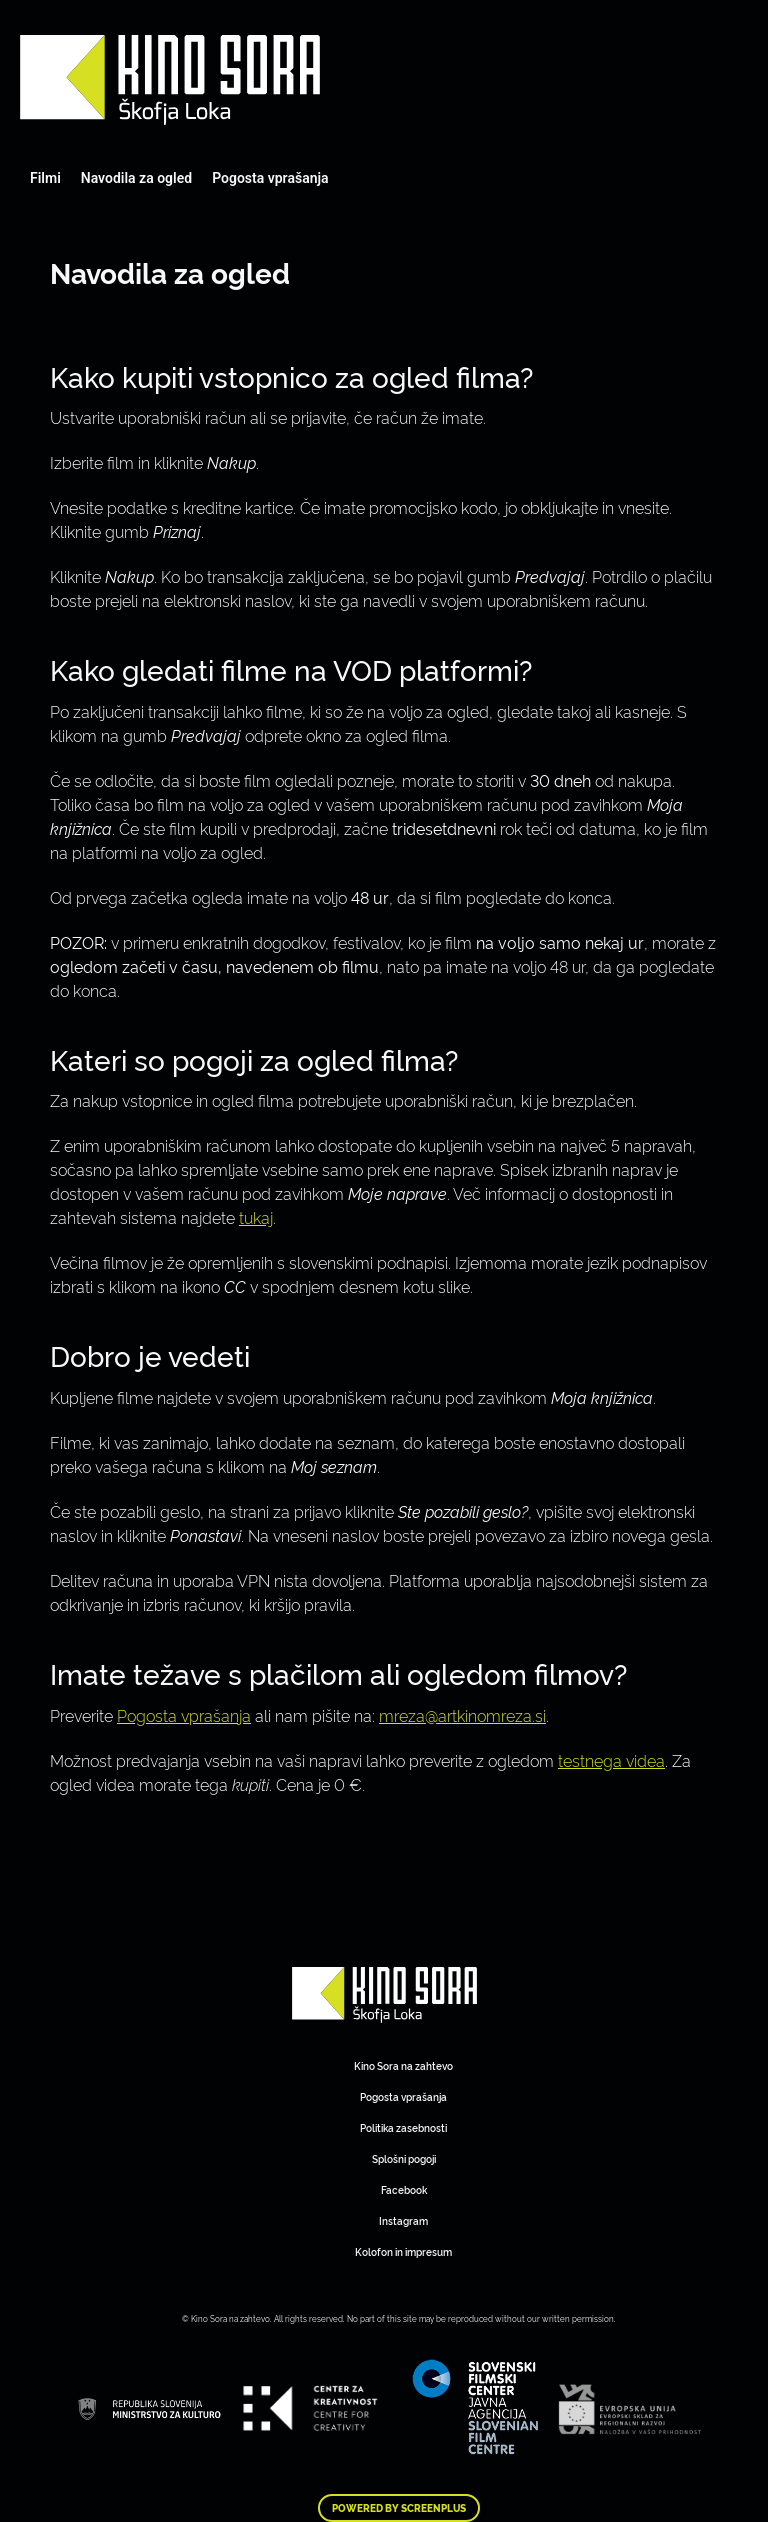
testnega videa (611, 1760)
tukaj (256, 1217)
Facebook (404, 2189)
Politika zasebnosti (403, 2127)
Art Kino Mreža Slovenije (170, 80)
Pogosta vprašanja (270, 178)
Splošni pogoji (404, 2158)
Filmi (45, 178)
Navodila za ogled (136, 178)
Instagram (403, 2220)
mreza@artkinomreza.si (462, 1715)
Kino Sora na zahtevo (403, 2065)
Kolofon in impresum (403, 2251)
